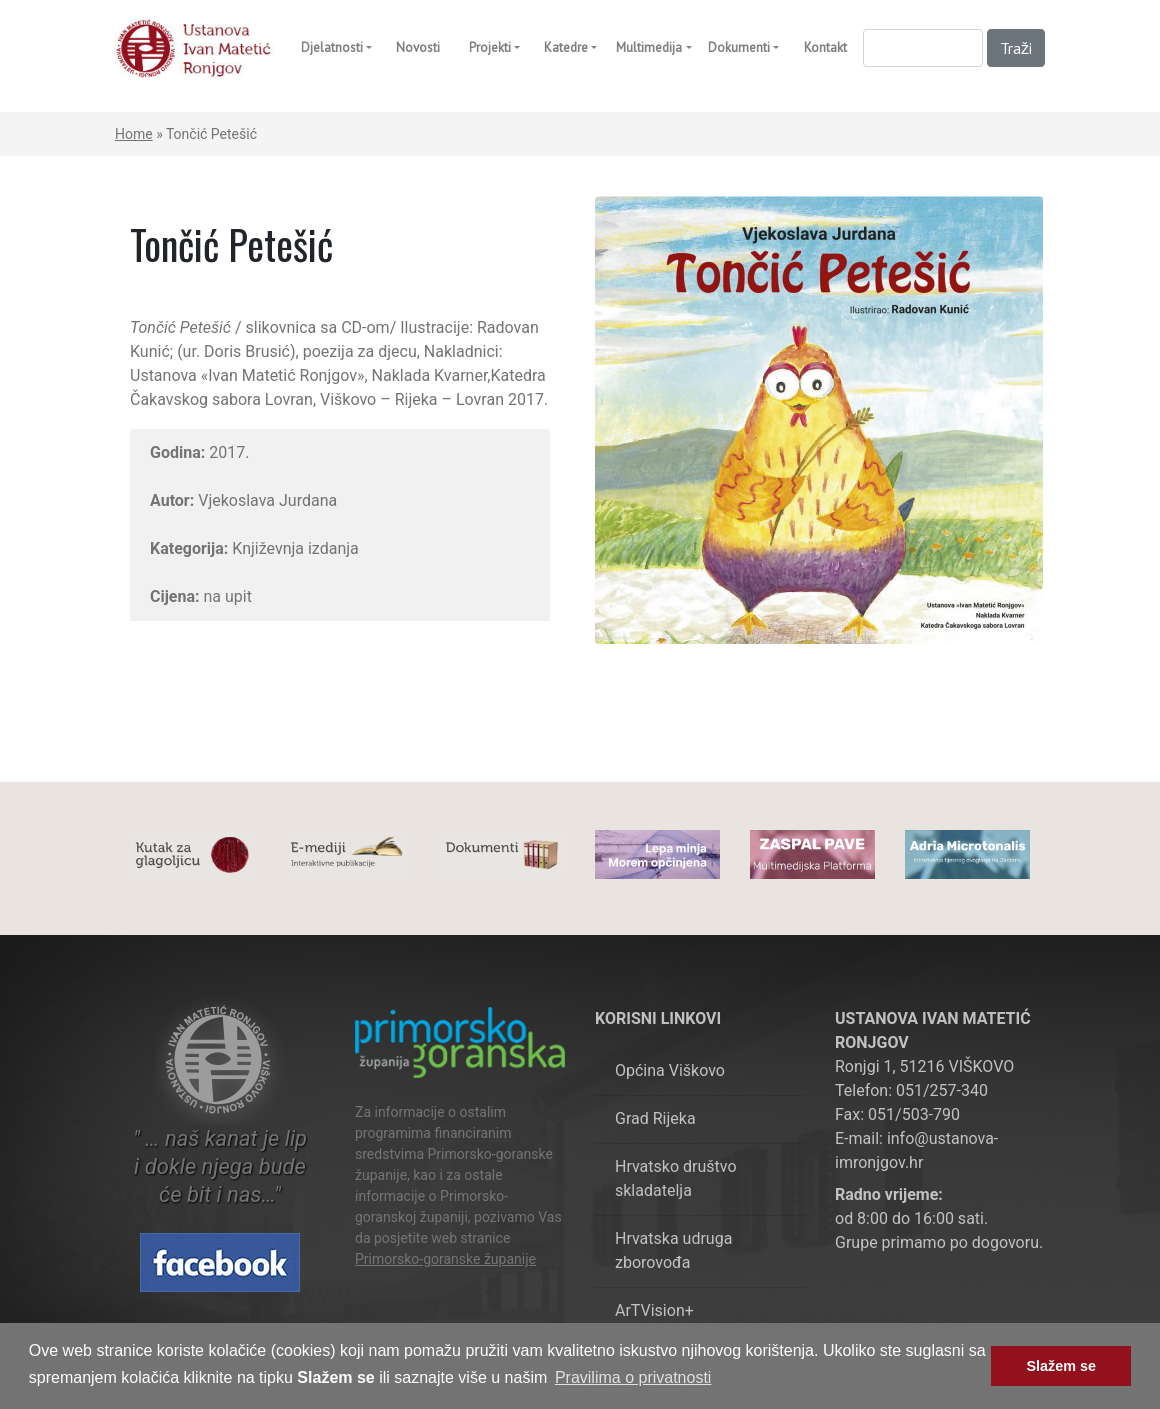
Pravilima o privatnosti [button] (633, 1377)
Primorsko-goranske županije (445, 1259)
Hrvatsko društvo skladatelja (676, 1178)
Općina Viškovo (670, 1070)
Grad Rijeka (655, 1118)
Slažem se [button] (1061, 1366)
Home (134, 134)
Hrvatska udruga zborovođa (673, 1250)
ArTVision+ (654, 1310)
